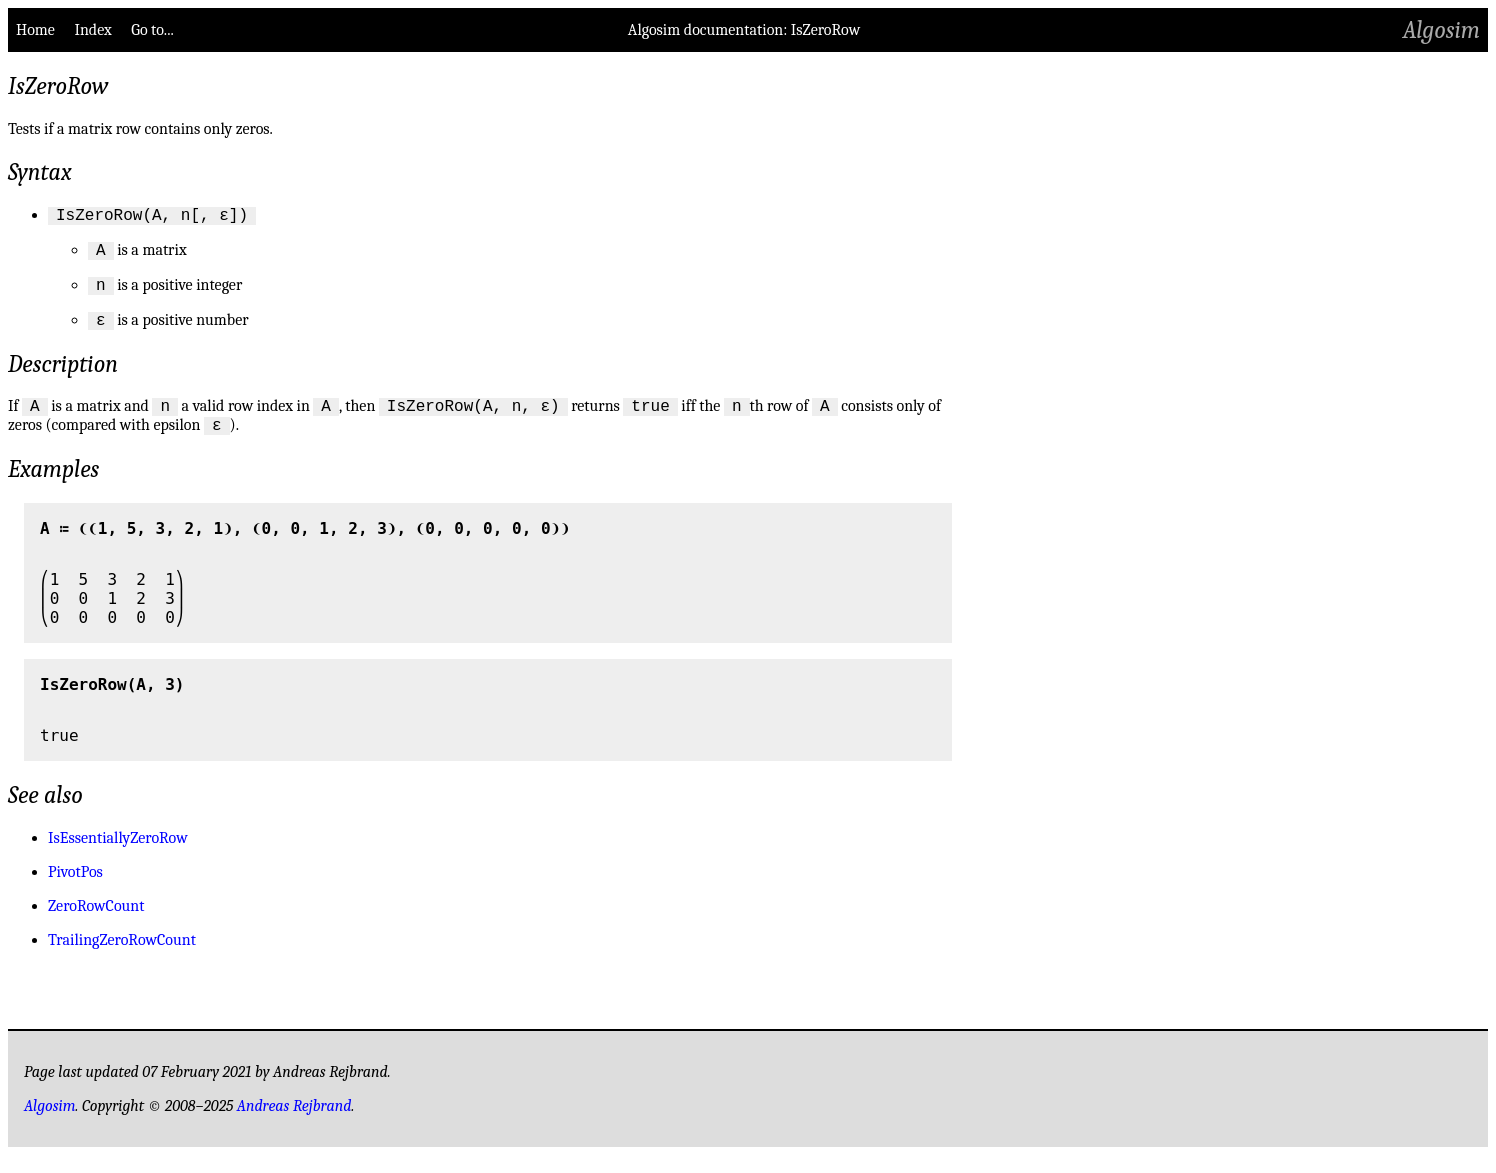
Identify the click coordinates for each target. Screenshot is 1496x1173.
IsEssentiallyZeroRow (118, 856)
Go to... (152, 30)
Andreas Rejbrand (294, 1124)
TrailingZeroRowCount (122, 958)
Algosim (1441, 30)
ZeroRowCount (96, 924)
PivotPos (75, 890)
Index (92, 30)
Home (35, 30)
